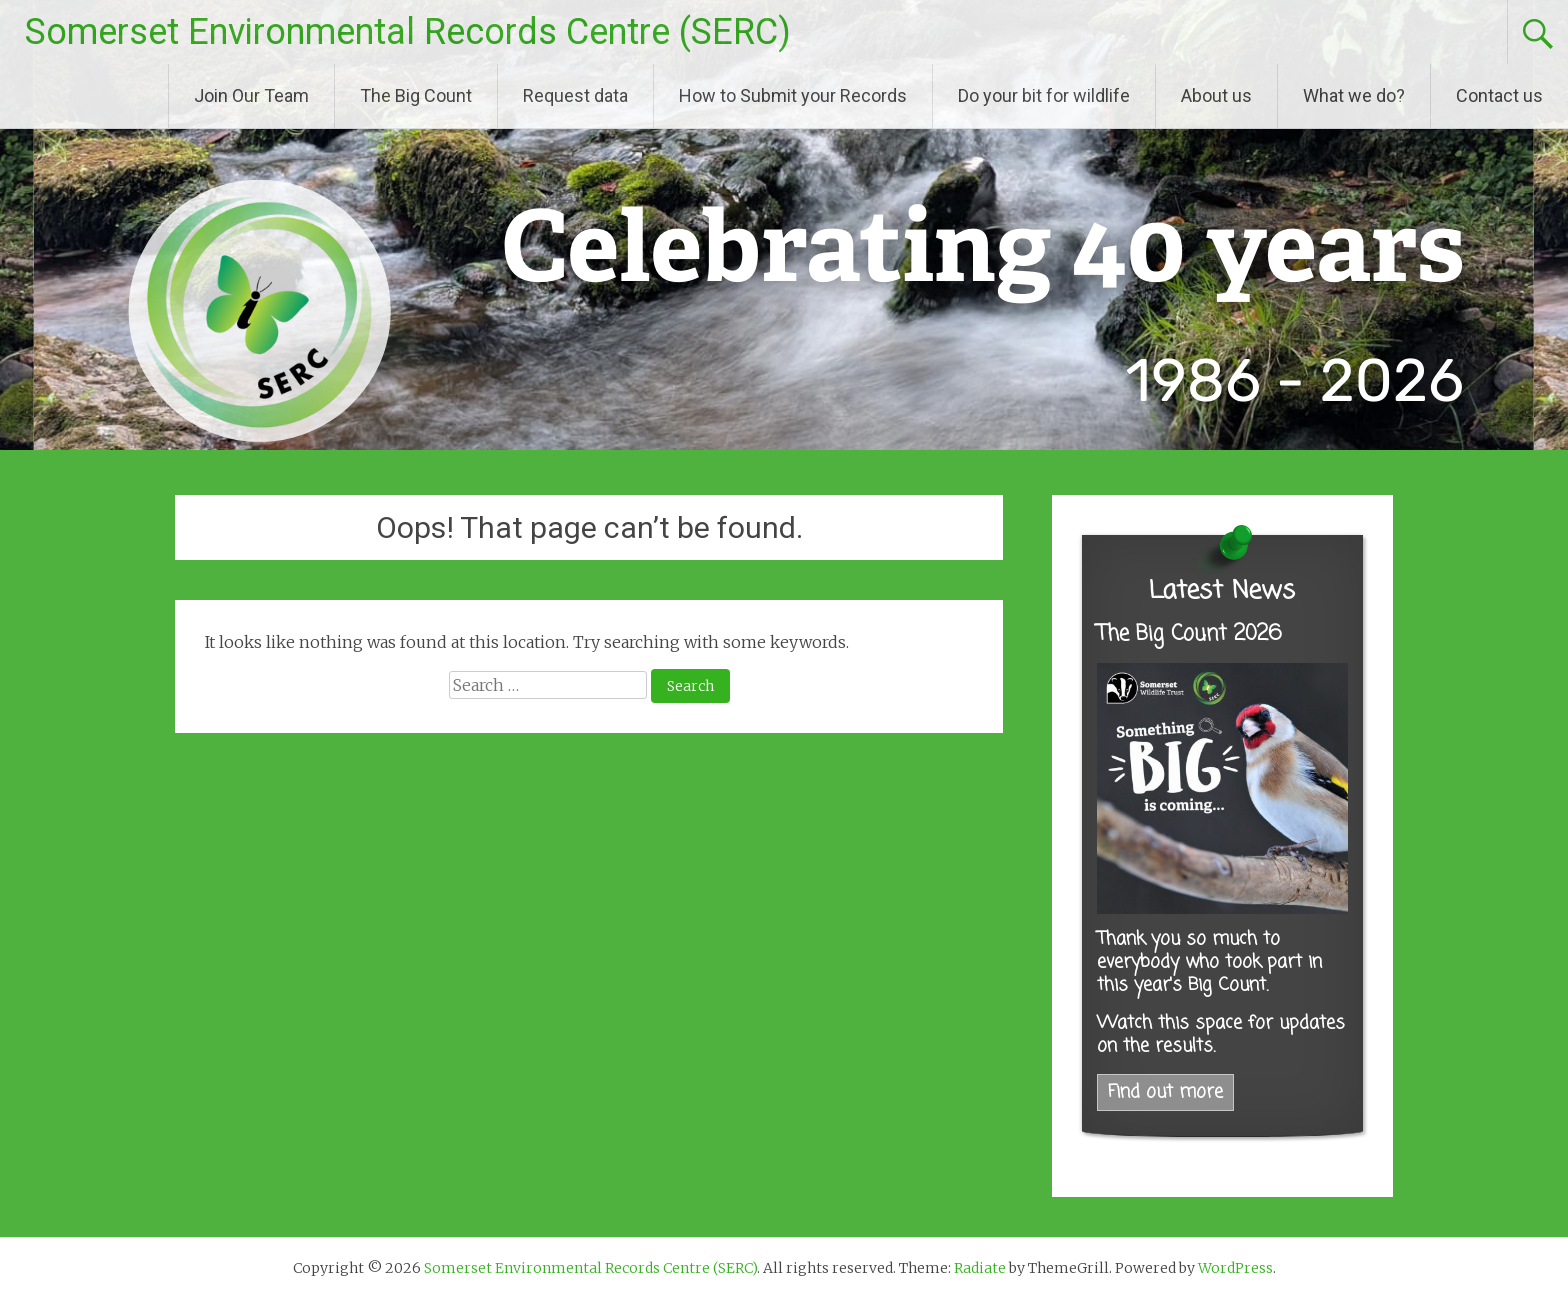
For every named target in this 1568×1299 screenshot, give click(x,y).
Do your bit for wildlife (1044, 95)
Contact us (1499, 95)
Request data (575, 95)
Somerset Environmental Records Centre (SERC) (408, 32)
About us (1216, 95)
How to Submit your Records (793, 95)
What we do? (1354, 95)
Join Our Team (251, 95)
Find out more (1165, 1092)
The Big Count (416, 95)
